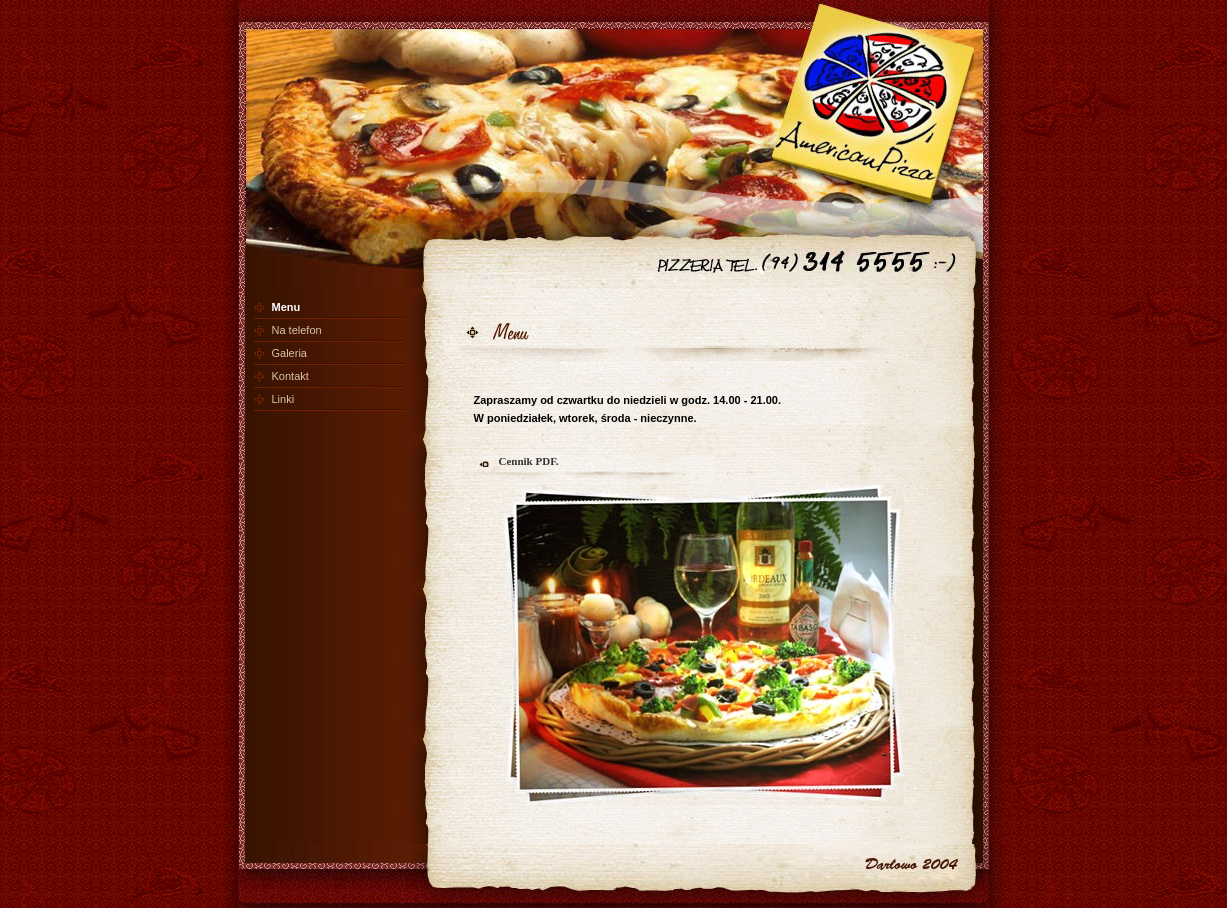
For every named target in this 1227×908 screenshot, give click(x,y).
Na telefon (297, 330)
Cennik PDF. (529, 461)
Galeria (289, 353)
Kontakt (290, 376)
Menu (286, 307)
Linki (283, 399)
